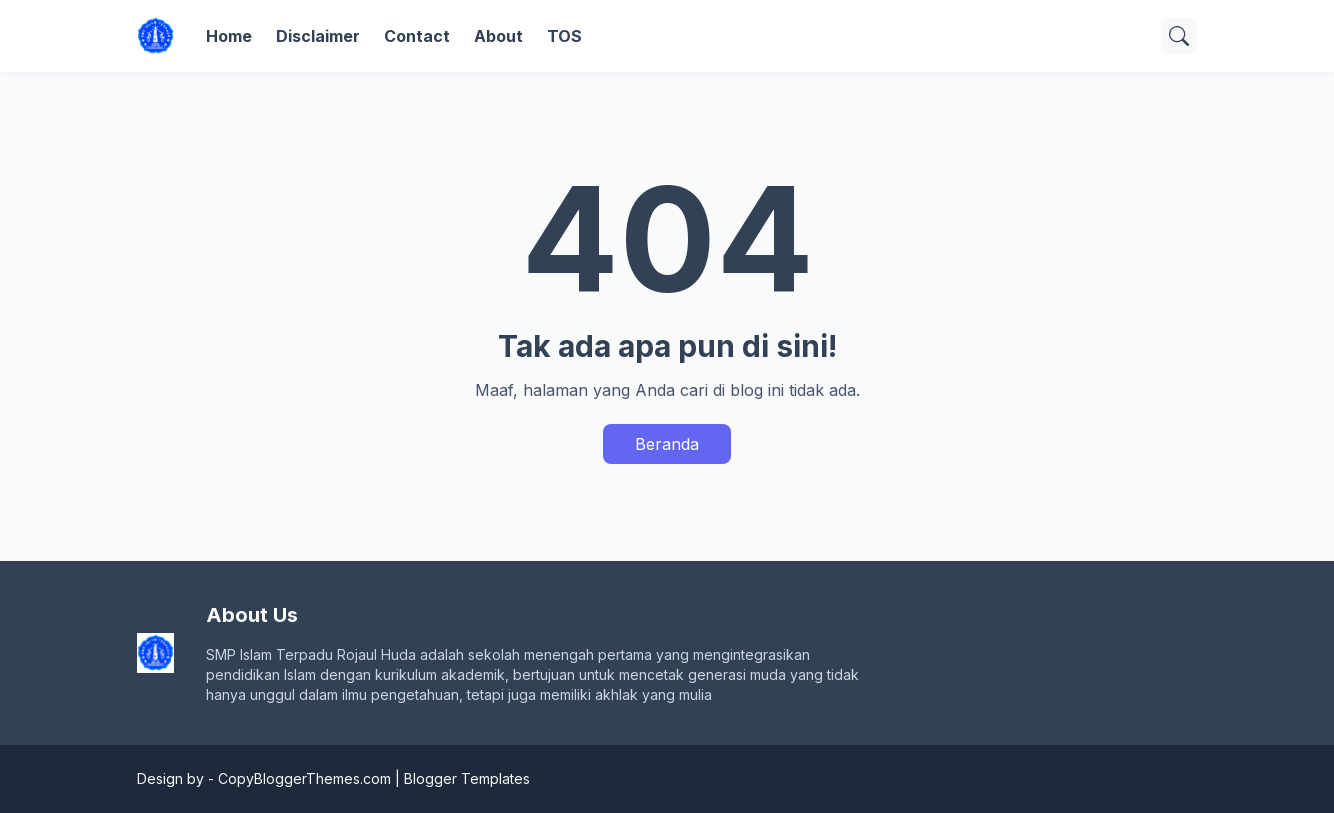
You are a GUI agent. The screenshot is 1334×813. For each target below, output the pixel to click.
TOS (564, 36)
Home (229, 36)
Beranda (667, 444)
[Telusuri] (1179, 36)
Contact (417, 36)
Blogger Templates (467, 778)
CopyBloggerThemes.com (304, 778)
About (498, 36)
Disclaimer (318, 36)
